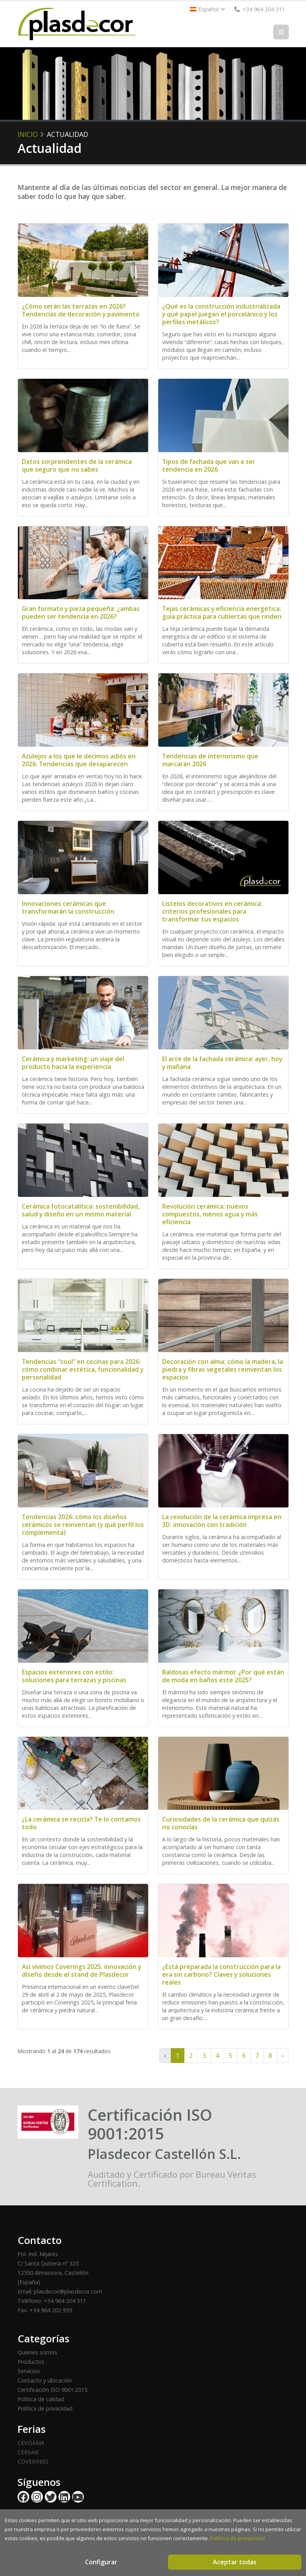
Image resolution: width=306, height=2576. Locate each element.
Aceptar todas (234, 2562)
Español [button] (207, 9)
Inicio (28, 134)
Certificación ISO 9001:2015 (52, 2389)
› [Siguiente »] (283, 2055)
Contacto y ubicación (45, 2380)
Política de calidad (41, 2399)
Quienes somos (37, 2352)
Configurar (101, 2562)
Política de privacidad (45, 2408)
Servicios (29, 2371)
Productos (31, 2361)
